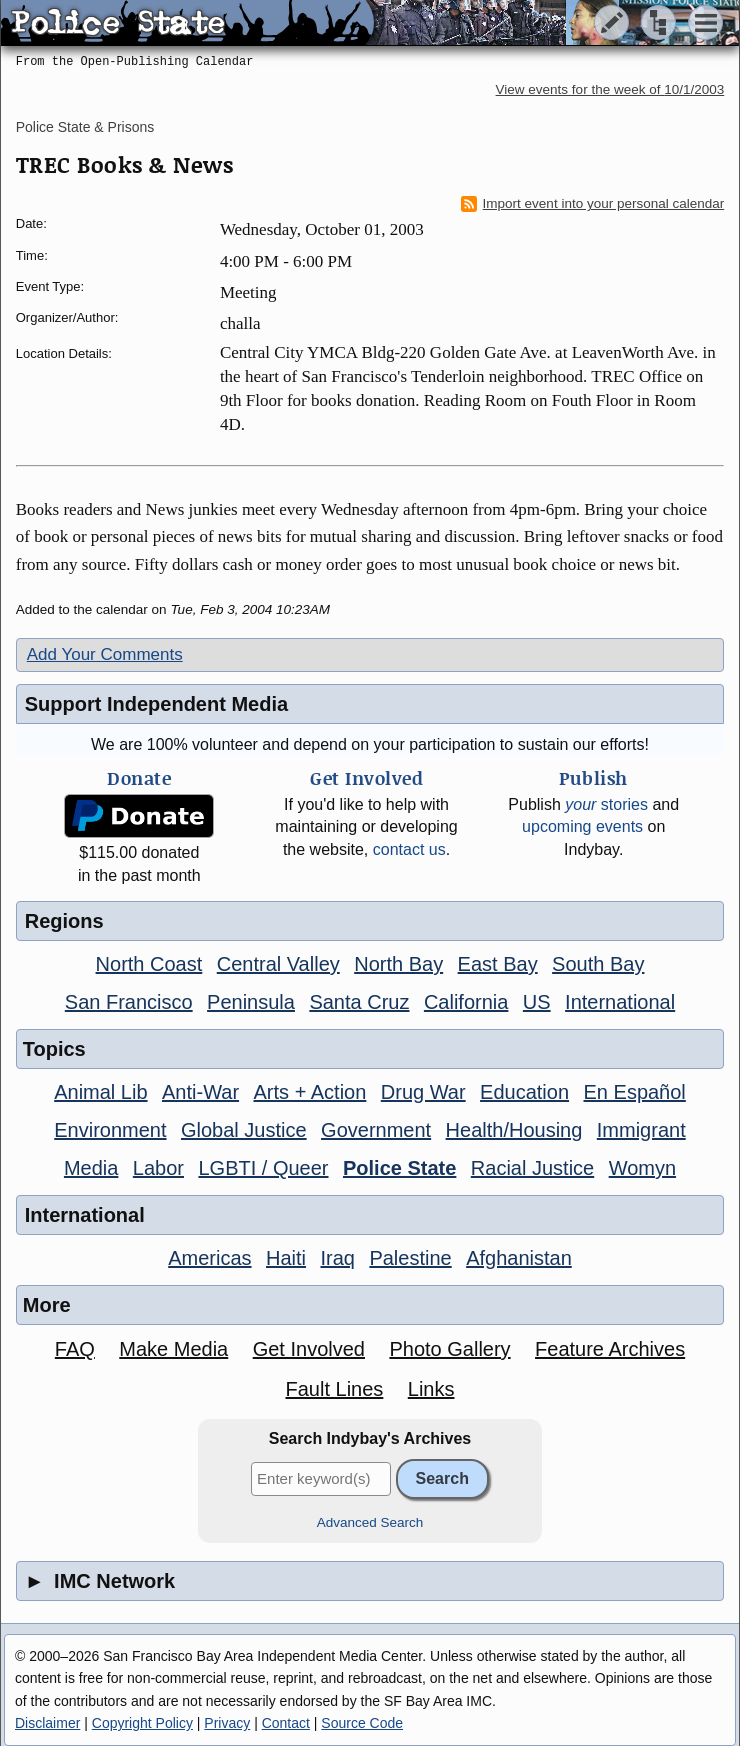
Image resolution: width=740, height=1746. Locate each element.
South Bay (598, 964)
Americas (209, 1258)
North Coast (149, 964)
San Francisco (129, 1002)
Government (376, 1130)
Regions (64, 921)
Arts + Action (310, 1092)
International (620, 1002)
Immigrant (641, 1130)
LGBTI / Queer (263, 1168)
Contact (286, 1723)
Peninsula (251, 1002)
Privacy (227, 1723)
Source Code (362, 1723)
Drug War (423, 1092)
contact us (409, 849)
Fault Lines (334, 1389)
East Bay (498, 964)
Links (431, 1389)
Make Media (173, 1349)
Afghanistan (519, 1258)
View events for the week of (610, 89)
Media (91, 1168)
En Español (635, 1092)
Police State (399, 1168)
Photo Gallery (449, 1349)
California (466, 1002)
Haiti (286, 1258)
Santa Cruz (359, 1002)
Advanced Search (370, 1522)
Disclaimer (47, 1723)
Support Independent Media (156, 704)
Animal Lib (100, 1092)
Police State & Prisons (85, 127)
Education (524, 1092)
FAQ (75, 1349)
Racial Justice (532, 1168)
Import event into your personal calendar (593, 204)
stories (606, 804)
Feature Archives (610, 1349)
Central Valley (278, 964)
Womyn (642, 1168)
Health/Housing (514, 1130)
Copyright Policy (142, 1723)
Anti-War (200, 1092)
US (537, 1002)
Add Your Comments (105, 654)
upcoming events (582, 826)
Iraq (337, 1258)
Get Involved (309, 1349)
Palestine (410, 1258)
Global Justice (244, 1130)
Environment (110, 1130)
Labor (158, 1168)
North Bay (398, 964)
